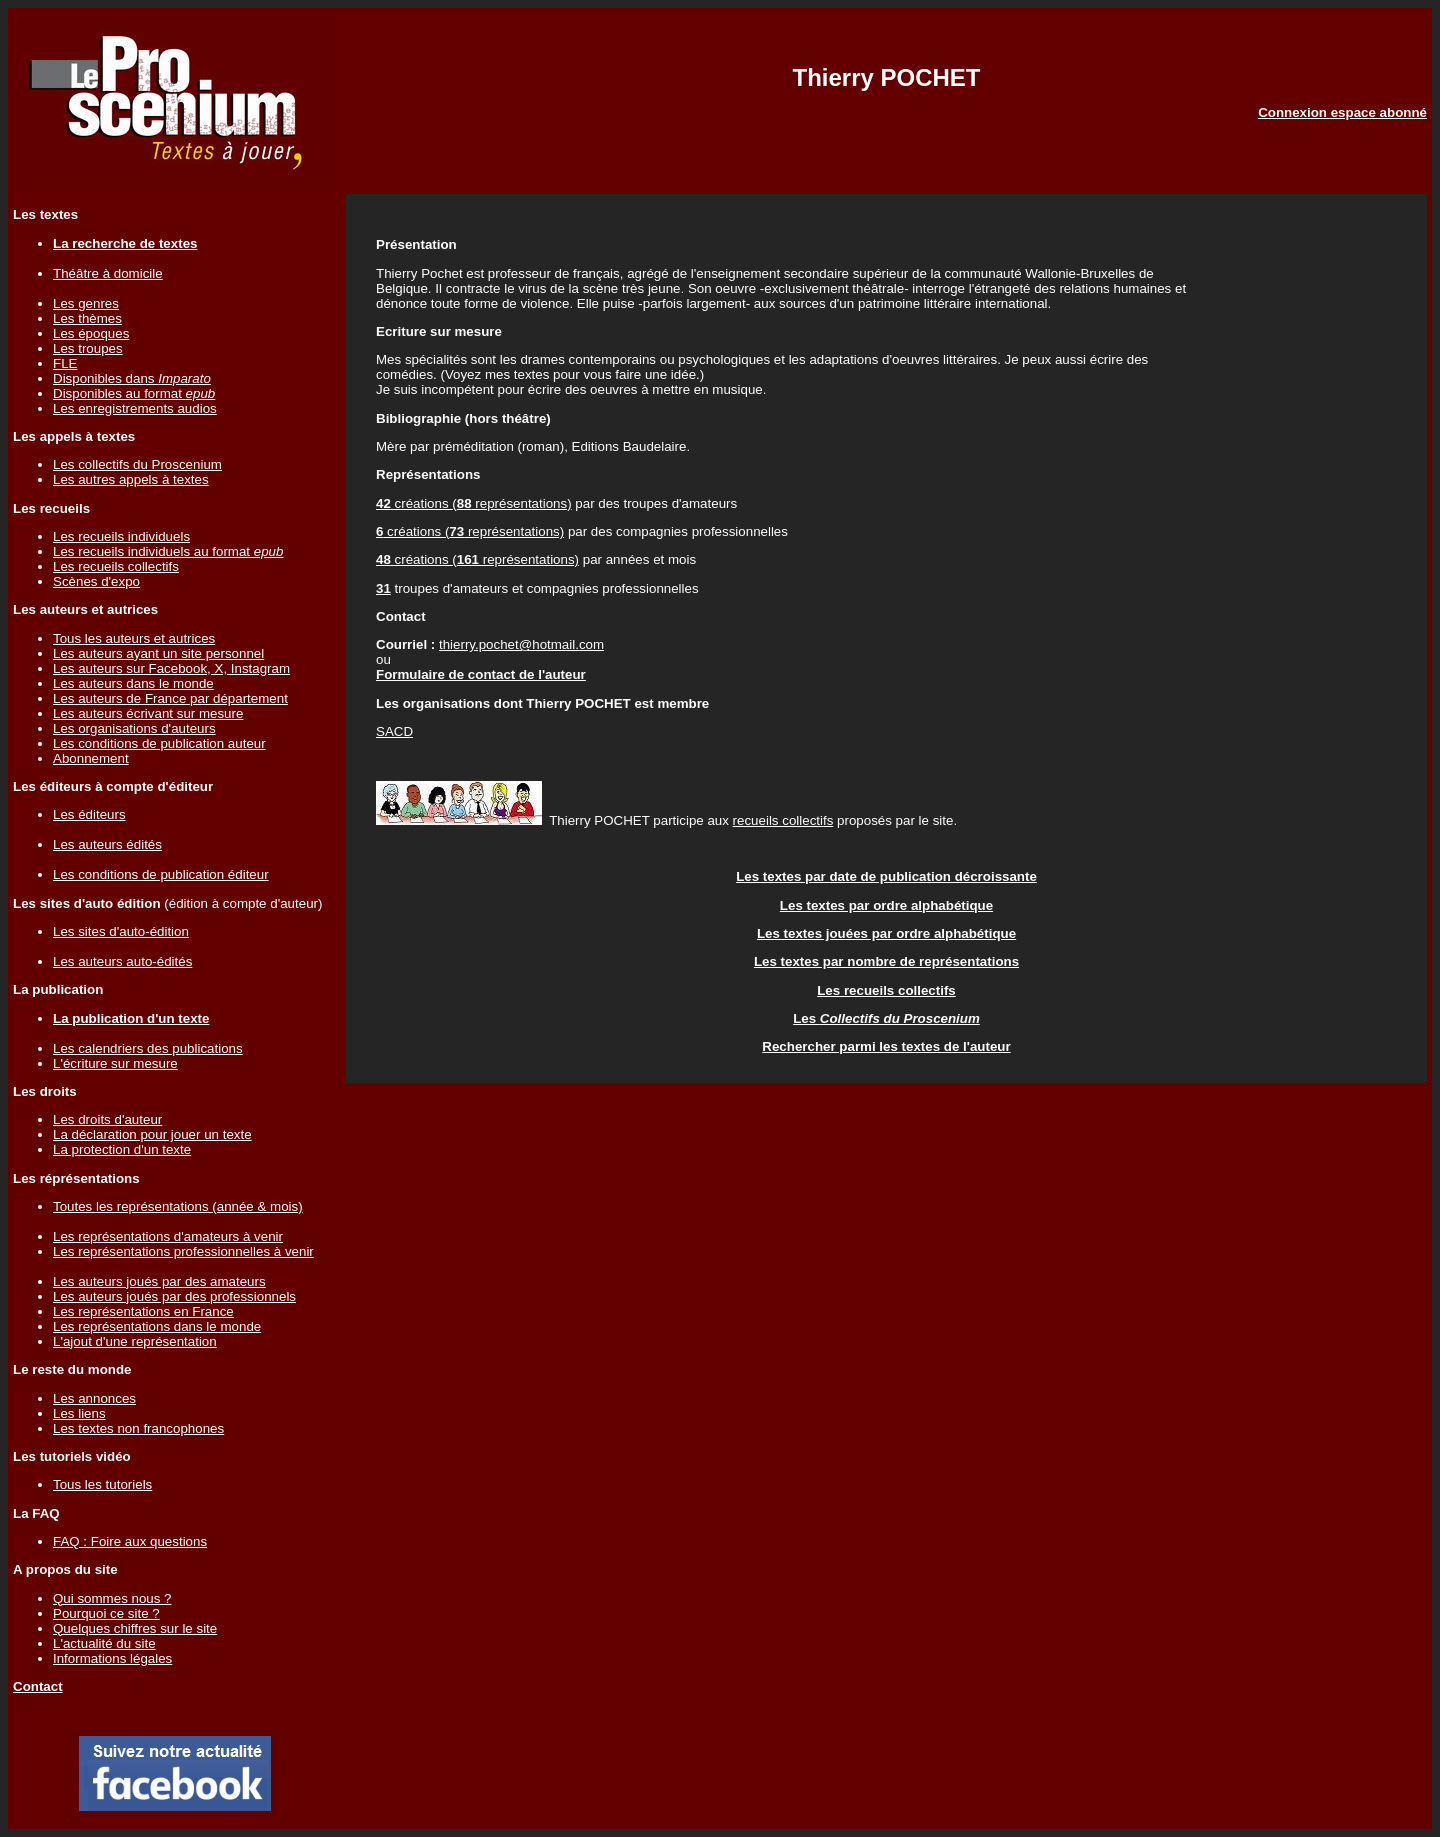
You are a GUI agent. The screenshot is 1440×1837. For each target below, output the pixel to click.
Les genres (86, 303)
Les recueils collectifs (116, 566)
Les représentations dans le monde (157, 1326)
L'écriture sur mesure (115, 1063)
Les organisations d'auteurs (134, 728)
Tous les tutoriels (102, 1484)
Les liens (79, 1413)
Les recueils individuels (121, 536)
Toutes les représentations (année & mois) (178, 1206)
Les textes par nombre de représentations (886, 961)
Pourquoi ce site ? (106, 1613)
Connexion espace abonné (1342, 112)
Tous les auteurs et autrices (134, 638)
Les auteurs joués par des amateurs (159, 1281)
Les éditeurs (89, 814)
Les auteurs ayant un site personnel (158, 653)
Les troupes (88, 348)
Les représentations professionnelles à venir (183, 1251)
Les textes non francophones (138, 1428)
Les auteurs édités (107, 844)
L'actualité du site (104, 1643)
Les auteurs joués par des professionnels (174, 1296)
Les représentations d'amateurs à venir (168, 1236)
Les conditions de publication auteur (159, 743)
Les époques (91, 333)
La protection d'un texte (122, 1149)
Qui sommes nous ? (112, 1598)
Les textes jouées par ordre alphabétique (886, 933)
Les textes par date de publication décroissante (886, 876)
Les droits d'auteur (107, 1119)
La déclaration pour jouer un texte (152, 1134)
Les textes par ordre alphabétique (886, 905)
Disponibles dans (132, 378)
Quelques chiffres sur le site (135, 1628)
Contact (38, 1686)
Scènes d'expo (96, 581)
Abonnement (91, 758)
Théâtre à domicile (108, 273)
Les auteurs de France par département (170, 698)
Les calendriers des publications (148, 1048)
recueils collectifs (783, 820)
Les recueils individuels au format (168, 551)
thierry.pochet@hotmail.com (521, 644)
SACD (394, 731)
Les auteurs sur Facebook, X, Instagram (171, 668)
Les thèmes (87, 318)
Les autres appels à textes (131, 479)
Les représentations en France (143, 1311)
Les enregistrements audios (135, 408)
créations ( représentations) (474, 503)
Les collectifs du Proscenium (137, 464)
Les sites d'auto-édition (121, 931)
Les (886, 1018)
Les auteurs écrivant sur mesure (148, 713)
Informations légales (112, 1658)
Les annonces (94, 1398)
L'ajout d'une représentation (135, 1341)
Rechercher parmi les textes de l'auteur (886, 1046)
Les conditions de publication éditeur (161, 874)
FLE (65, 363)
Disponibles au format (134, 393)
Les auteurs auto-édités (122, 961)
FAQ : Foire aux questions (130, 1541)
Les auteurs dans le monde (133, 683)
